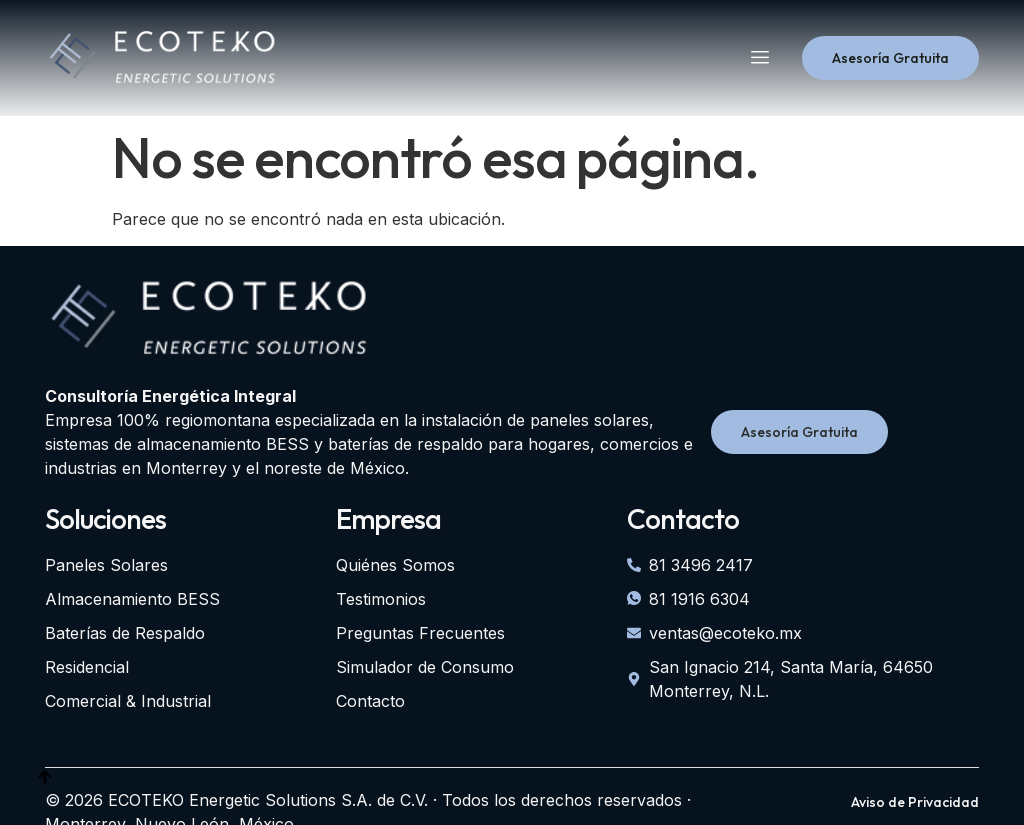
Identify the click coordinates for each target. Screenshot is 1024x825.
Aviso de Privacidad (915, 802)
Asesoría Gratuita (890, 58)
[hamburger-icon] (759, 58)
